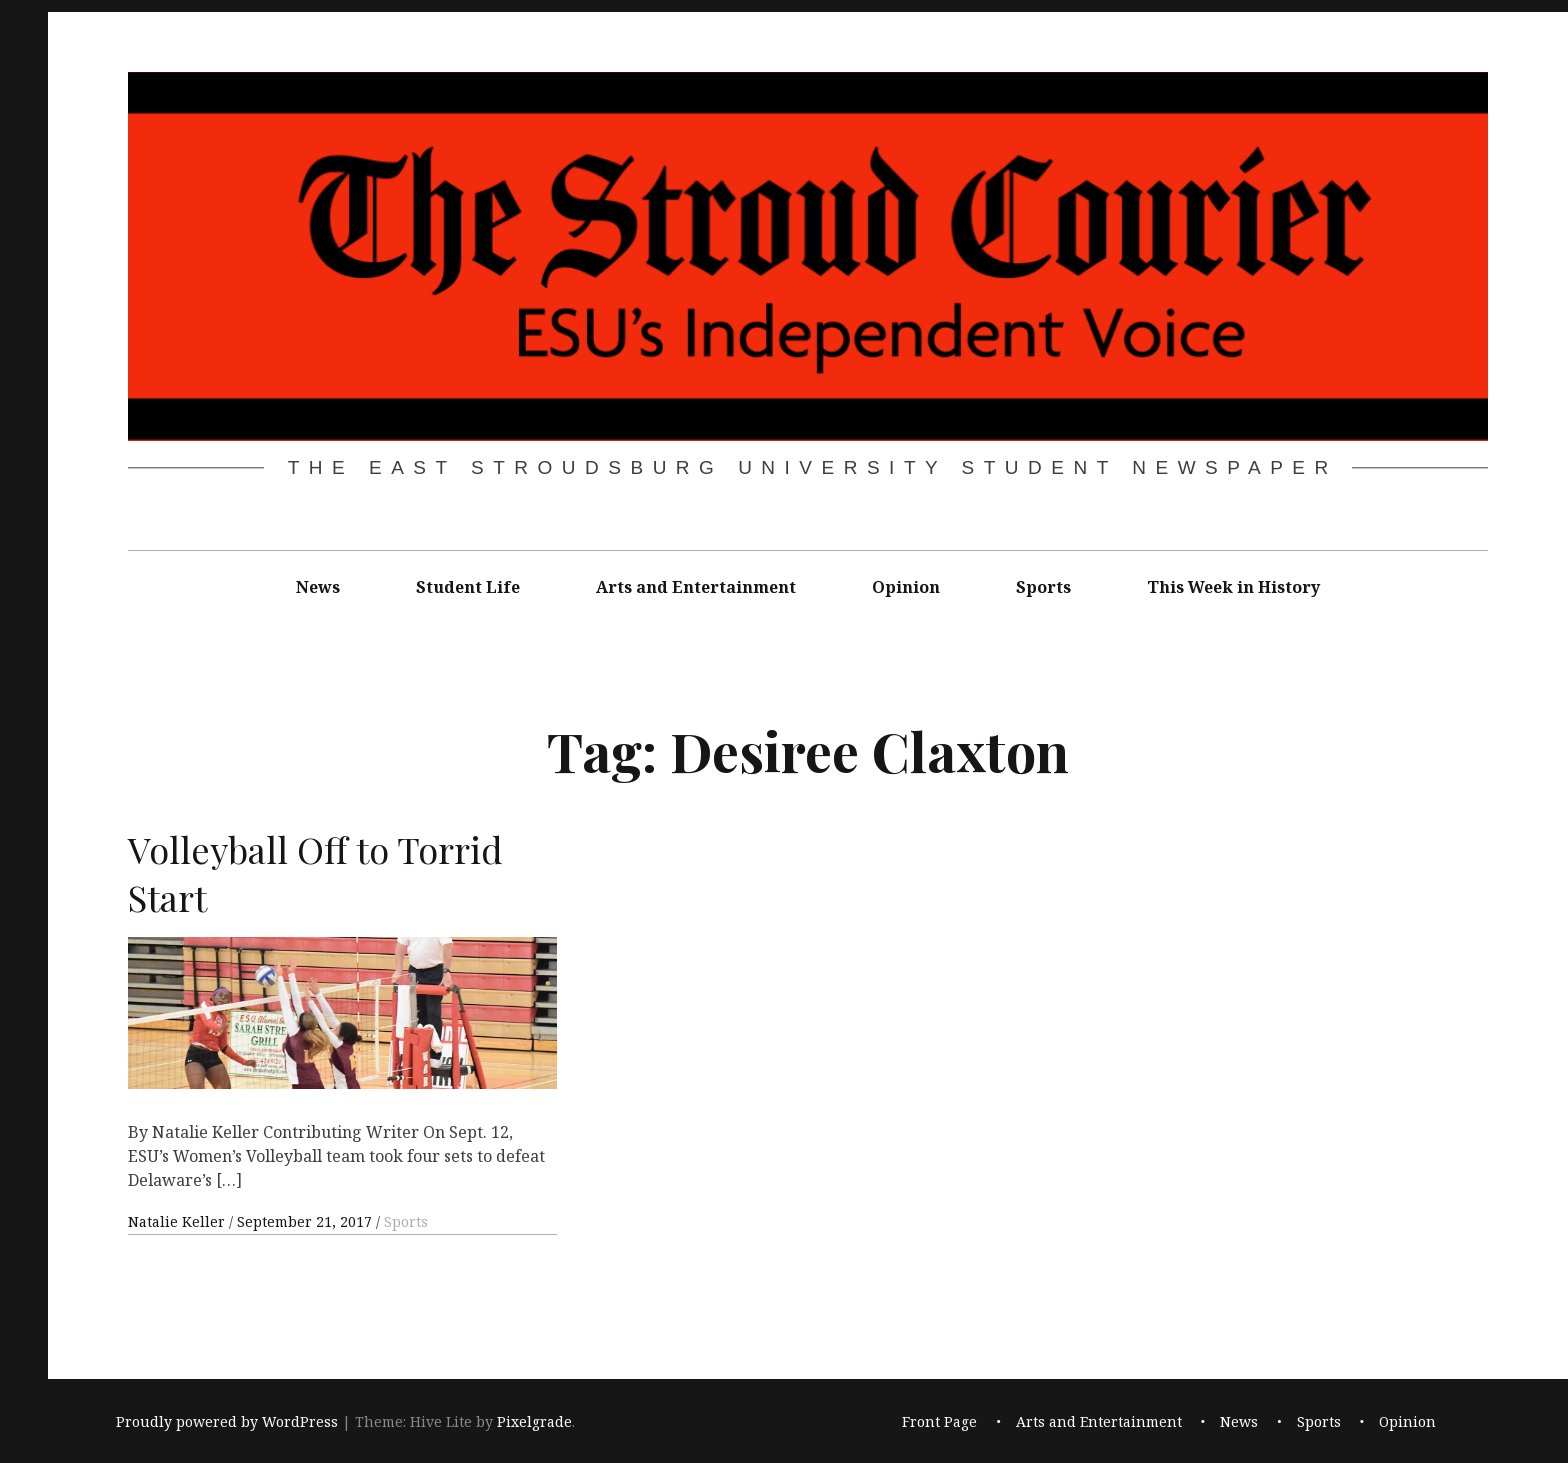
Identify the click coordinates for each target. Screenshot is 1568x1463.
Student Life (468, 587)
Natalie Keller (178, 1221)
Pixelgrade (534, 1421)
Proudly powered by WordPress (227, 1421)
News (318, 587)
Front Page (939, 1421)
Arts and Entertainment (696, 587)
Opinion (906, 587)
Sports (1043, 587)
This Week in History (1233, 587)
